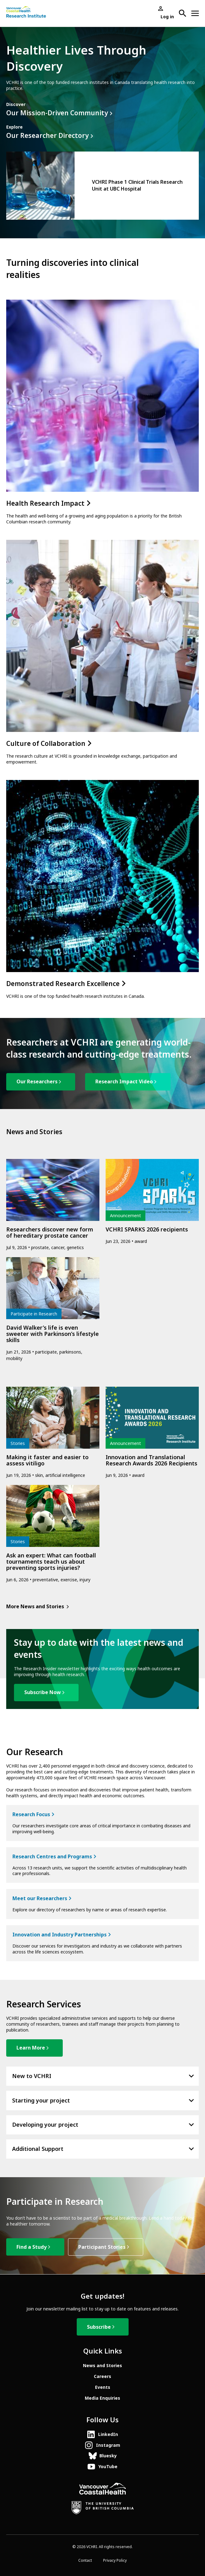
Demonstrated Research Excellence (65, 984)
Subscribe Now (42, 1692)
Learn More (30, 2047)
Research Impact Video (124, 1081)
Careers (102, 2376)
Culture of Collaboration (48, 743)
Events (102, 2387)
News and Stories (102, 2365)
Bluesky (108, 2456)
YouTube (107, 2467)
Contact (85, 2560)
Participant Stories (101, 2247)
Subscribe (99, 2327)
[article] (102, 186)
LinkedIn (108, 2434)
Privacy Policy (115, 2560)
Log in (167, 17)
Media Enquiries (102, 2398)
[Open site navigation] (195, 13)
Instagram (108, 2445)
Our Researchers (36, 1081)
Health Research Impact (48, 503)
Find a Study (31, 2247)
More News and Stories (35, 1606)
